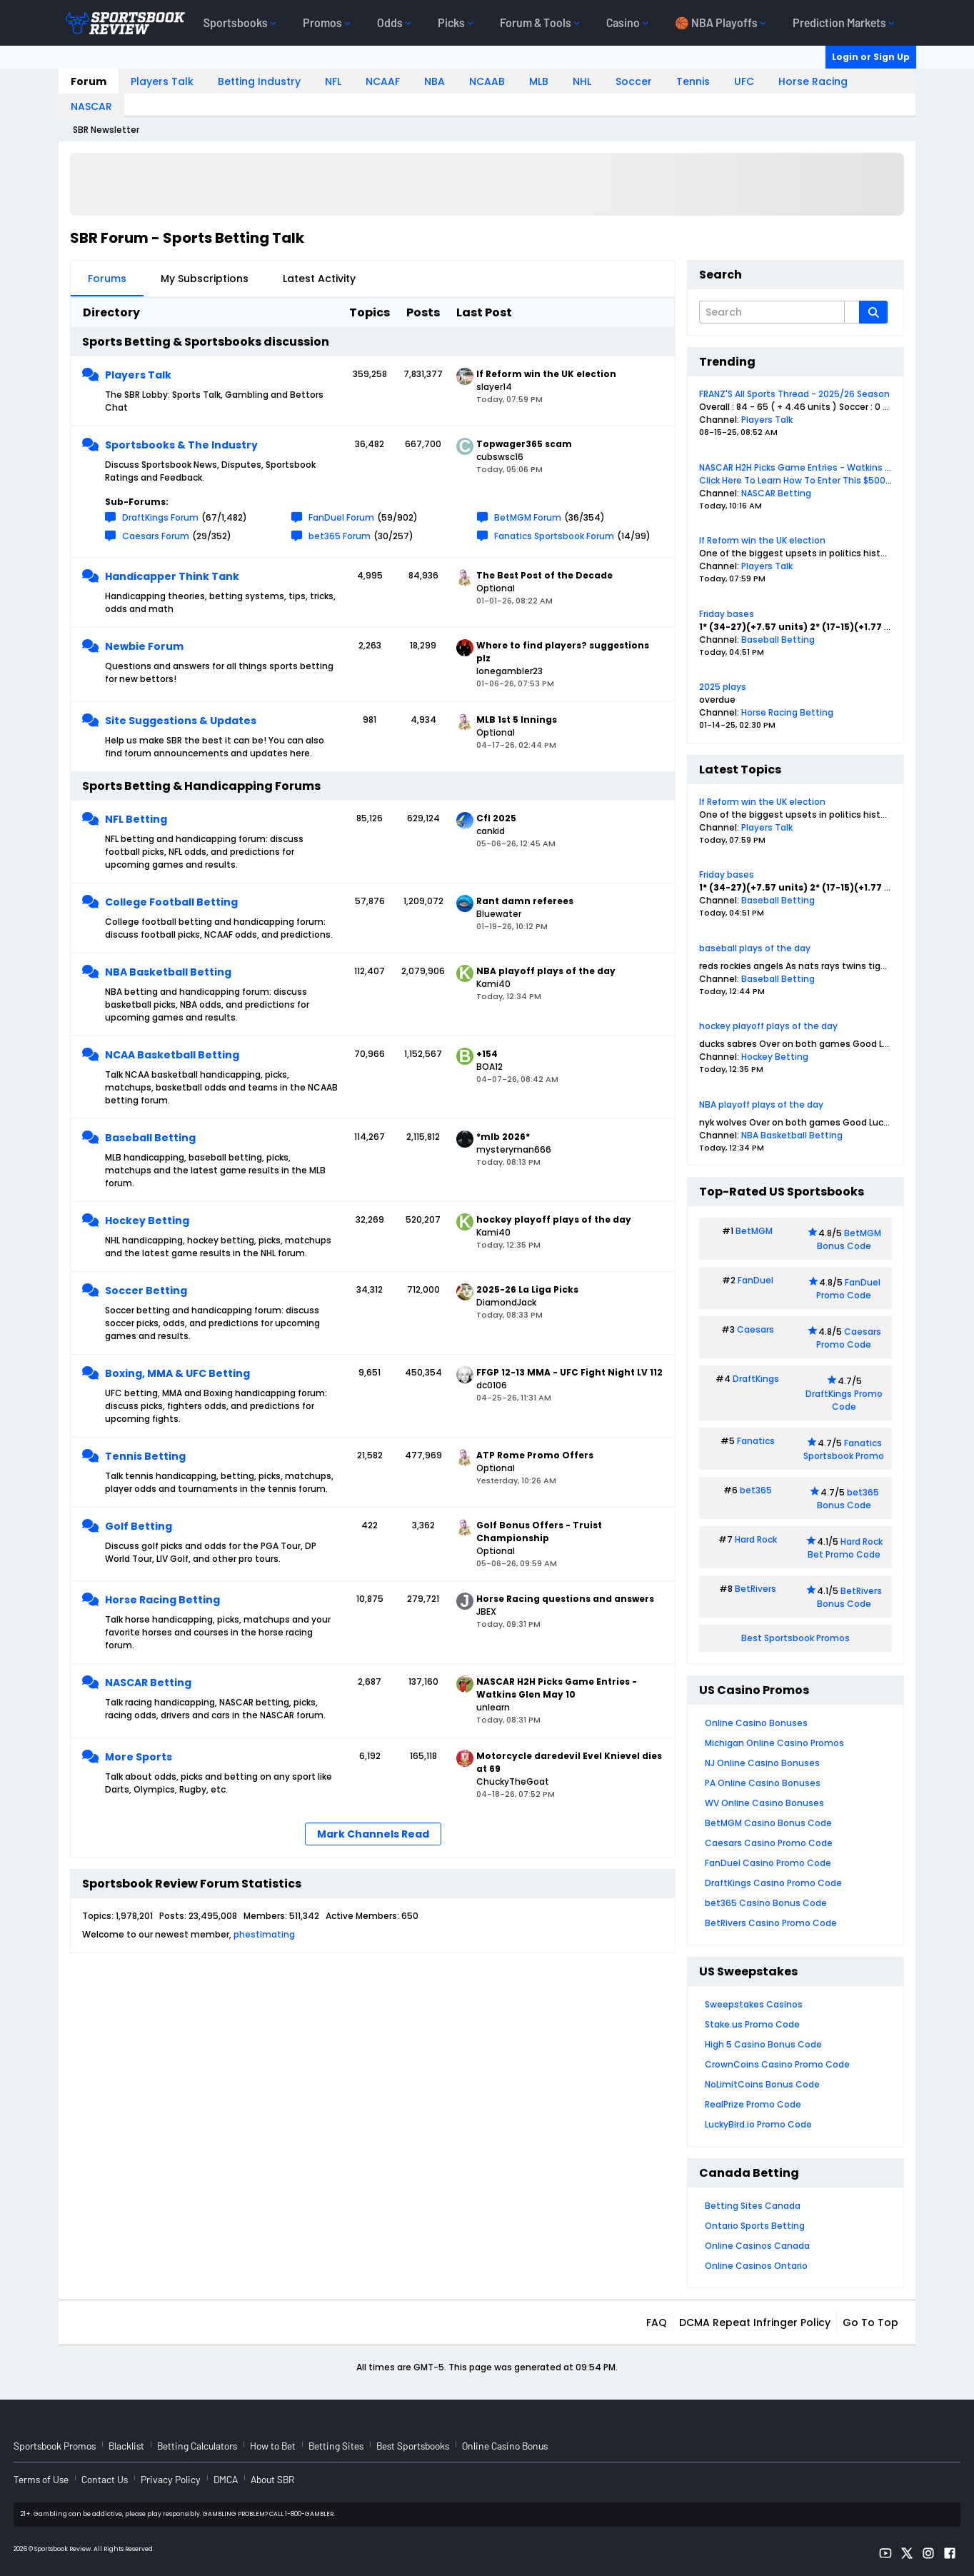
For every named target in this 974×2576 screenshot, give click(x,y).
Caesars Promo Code (848, 1337)
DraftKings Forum (160, 517)
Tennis (693, 81)
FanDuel (755, 1280)
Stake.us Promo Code (752, 2024)
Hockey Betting (147, 1220)
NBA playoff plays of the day (761, 1104)
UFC (744, 81)
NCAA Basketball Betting (172, 1055)
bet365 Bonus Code (848, 1498)
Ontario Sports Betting (755, 2226)
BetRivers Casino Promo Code (771, 1923)
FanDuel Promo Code (848, 1288)
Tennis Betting (145, 1456)
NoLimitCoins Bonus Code (762, 2084)
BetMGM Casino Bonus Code (768, 1823)
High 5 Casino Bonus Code (763, 2044)
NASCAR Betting (148, 1682)
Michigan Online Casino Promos (774, 1743)
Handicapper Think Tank (172, 576)
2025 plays (722, 687)
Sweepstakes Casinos (754, 2004)
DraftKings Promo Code (844, 1400)
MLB (538, 81)
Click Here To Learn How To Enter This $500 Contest (812, 480)
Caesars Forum (155, 536)
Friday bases (726, 614)
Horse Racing (813, 81)
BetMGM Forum (527, 517)
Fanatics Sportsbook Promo (843, 1449)
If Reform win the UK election (762, 540)
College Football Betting (171, 902)
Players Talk (162, 81)
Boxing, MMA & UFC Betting (177, 1373)
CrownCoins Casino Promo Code (777, 2064)
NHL (582, 81)
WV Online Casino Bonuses (764, 1803)
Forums (107, 278)
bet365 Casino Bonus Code (766, 1903)
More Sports (138, 1757)
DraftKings (756, 1379)
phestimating (264, 1934)
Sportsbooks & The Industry (181, 445)
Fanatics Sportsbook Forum (554, 536)
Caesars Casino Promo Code (769, 1843)
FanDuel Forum (341, 517)
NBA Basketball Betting (168, 972)
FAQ (656, 2322)
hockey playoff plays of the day (768, 1026)
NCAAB (487, 81)
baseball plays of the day (754, 948)
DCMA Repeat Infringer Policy (754, 2322)
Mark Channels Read (373, 1834)
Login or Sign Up (871, 57)
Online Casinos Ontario (756, 2266)
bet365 (756, 1490)
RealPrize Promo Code (753, 2104)
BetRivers (755, 1589)
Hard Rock (756, 1539)
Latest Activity (319, 278)
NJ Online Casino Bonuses (762, 1763)
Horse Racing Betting (162, 1600)
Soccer (634, 81)
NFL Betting (136, 819)
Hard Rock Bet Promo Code (845, 1547)
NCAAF (383, 81)
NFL (333, 81)
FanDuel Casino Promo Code (768, 1863)
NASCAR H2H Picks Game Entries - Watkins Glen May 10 (817, 467)
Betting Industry (259, 81)
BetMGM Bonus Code (849, 1239)
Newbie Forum (144, 646)
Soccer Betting (146, 1290)
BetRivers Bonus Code (850, 1597)
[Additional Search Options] (852, 312)
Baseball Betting (150, 1138)
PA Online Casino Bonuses (762, 1783)
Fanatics (756, 1441)
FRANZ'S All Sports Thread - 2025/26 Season (794, 394)
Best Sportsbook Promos (795, 1638)
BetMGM (754, 1231)
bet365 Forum (339, 536)
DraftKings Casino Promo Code (773, 1883)
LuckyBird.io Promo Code (758, 2124)
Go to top (870, 2322)
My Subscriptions (204, 278)
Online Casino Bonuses (756, 1723)
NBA (434, 81)
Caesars (755, 1329)
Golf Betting (138, 1526)
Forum (88, 81)
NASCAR (91, 106)
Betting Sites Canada (752, 2206)
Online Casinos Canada (757, 2246)
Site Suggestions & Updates (180, 720)
